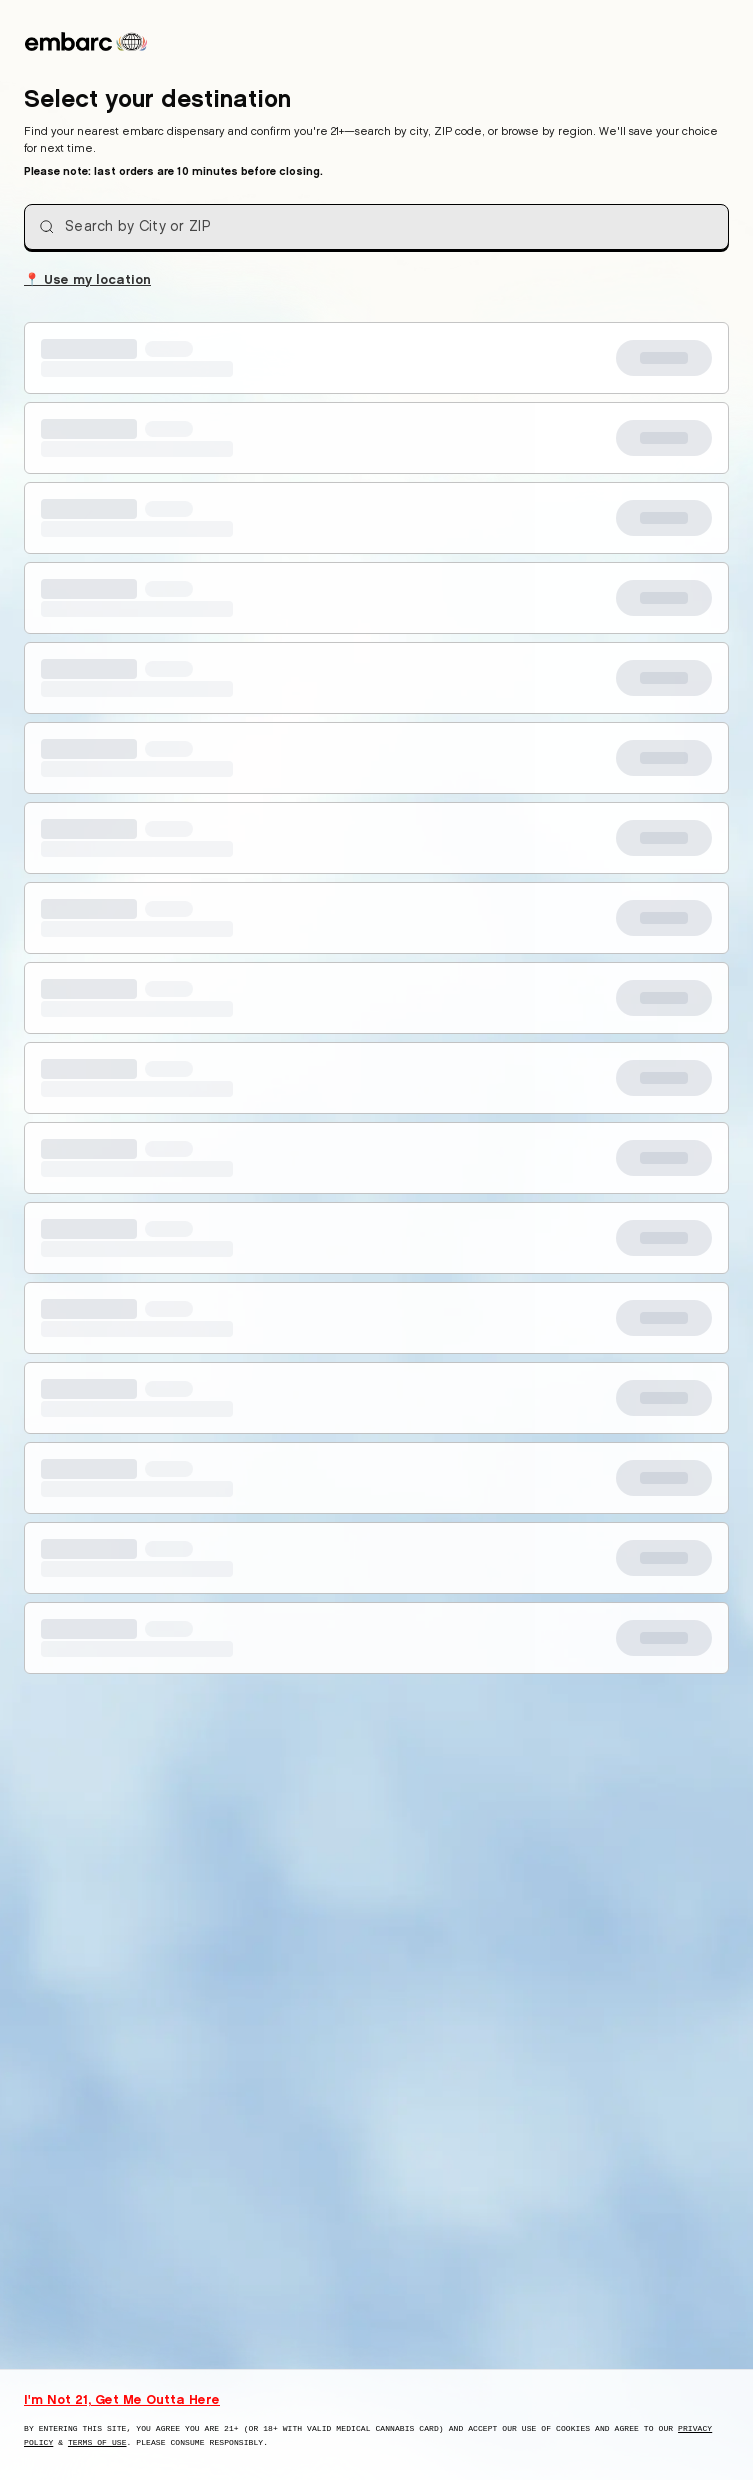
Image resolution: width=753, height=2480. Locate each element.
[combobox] (376, 227)
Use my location (87, 278)
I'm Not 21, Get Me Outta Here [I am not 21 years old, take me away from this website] (122, 2399)
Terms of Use (97, 2442)
